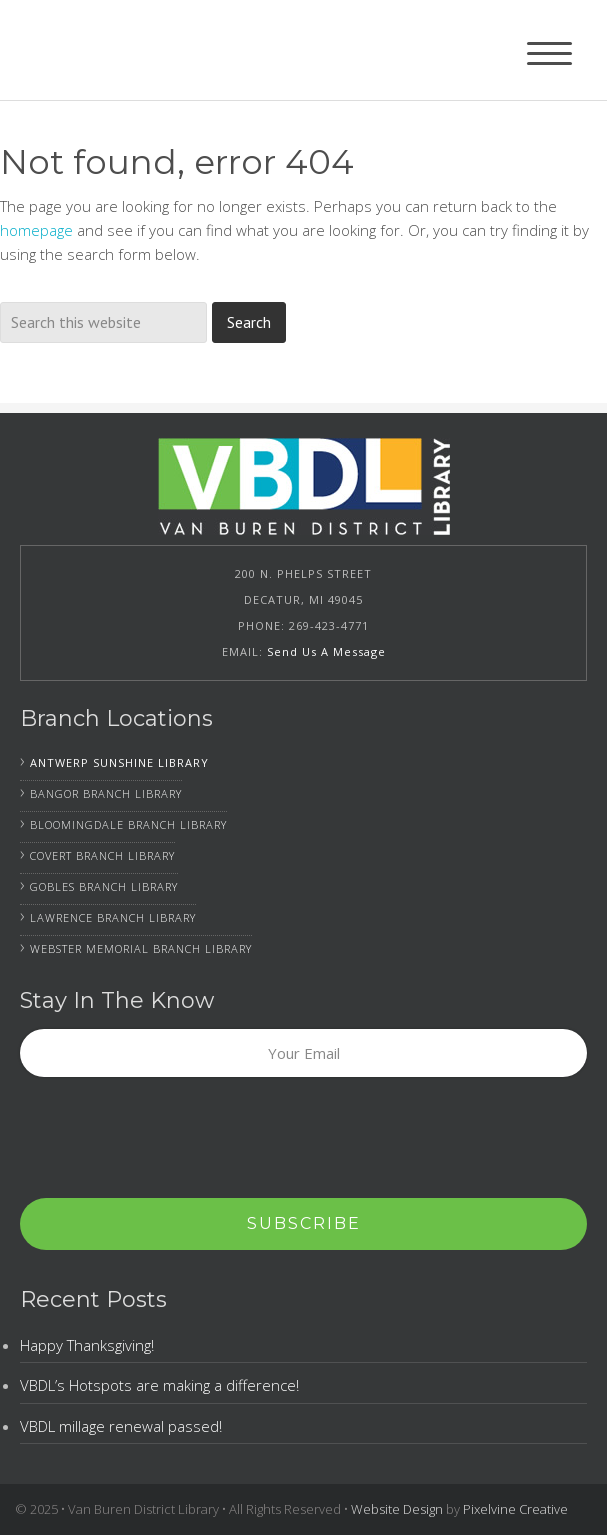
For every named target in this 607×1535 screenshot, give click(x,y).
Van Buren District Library (143, 50)
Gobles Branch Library (104, 886)
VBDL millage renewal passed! (121, 1426)
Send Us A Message (326, 651)
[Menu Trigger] (549, 52)
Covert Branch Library (102, 855)
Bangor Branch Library (106, 793)
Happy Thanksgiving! (87, 1345)
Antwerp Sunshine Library (119, 762)
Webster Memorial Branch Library (141, 948)
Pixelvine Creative (515, 1509)
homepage (36, 230)
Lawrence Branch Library (113, 917)
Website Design (397, 1509)
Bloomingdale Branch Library (128, 824)
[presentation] (172, 1139)
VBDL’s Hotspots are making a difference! (159, 1385)
